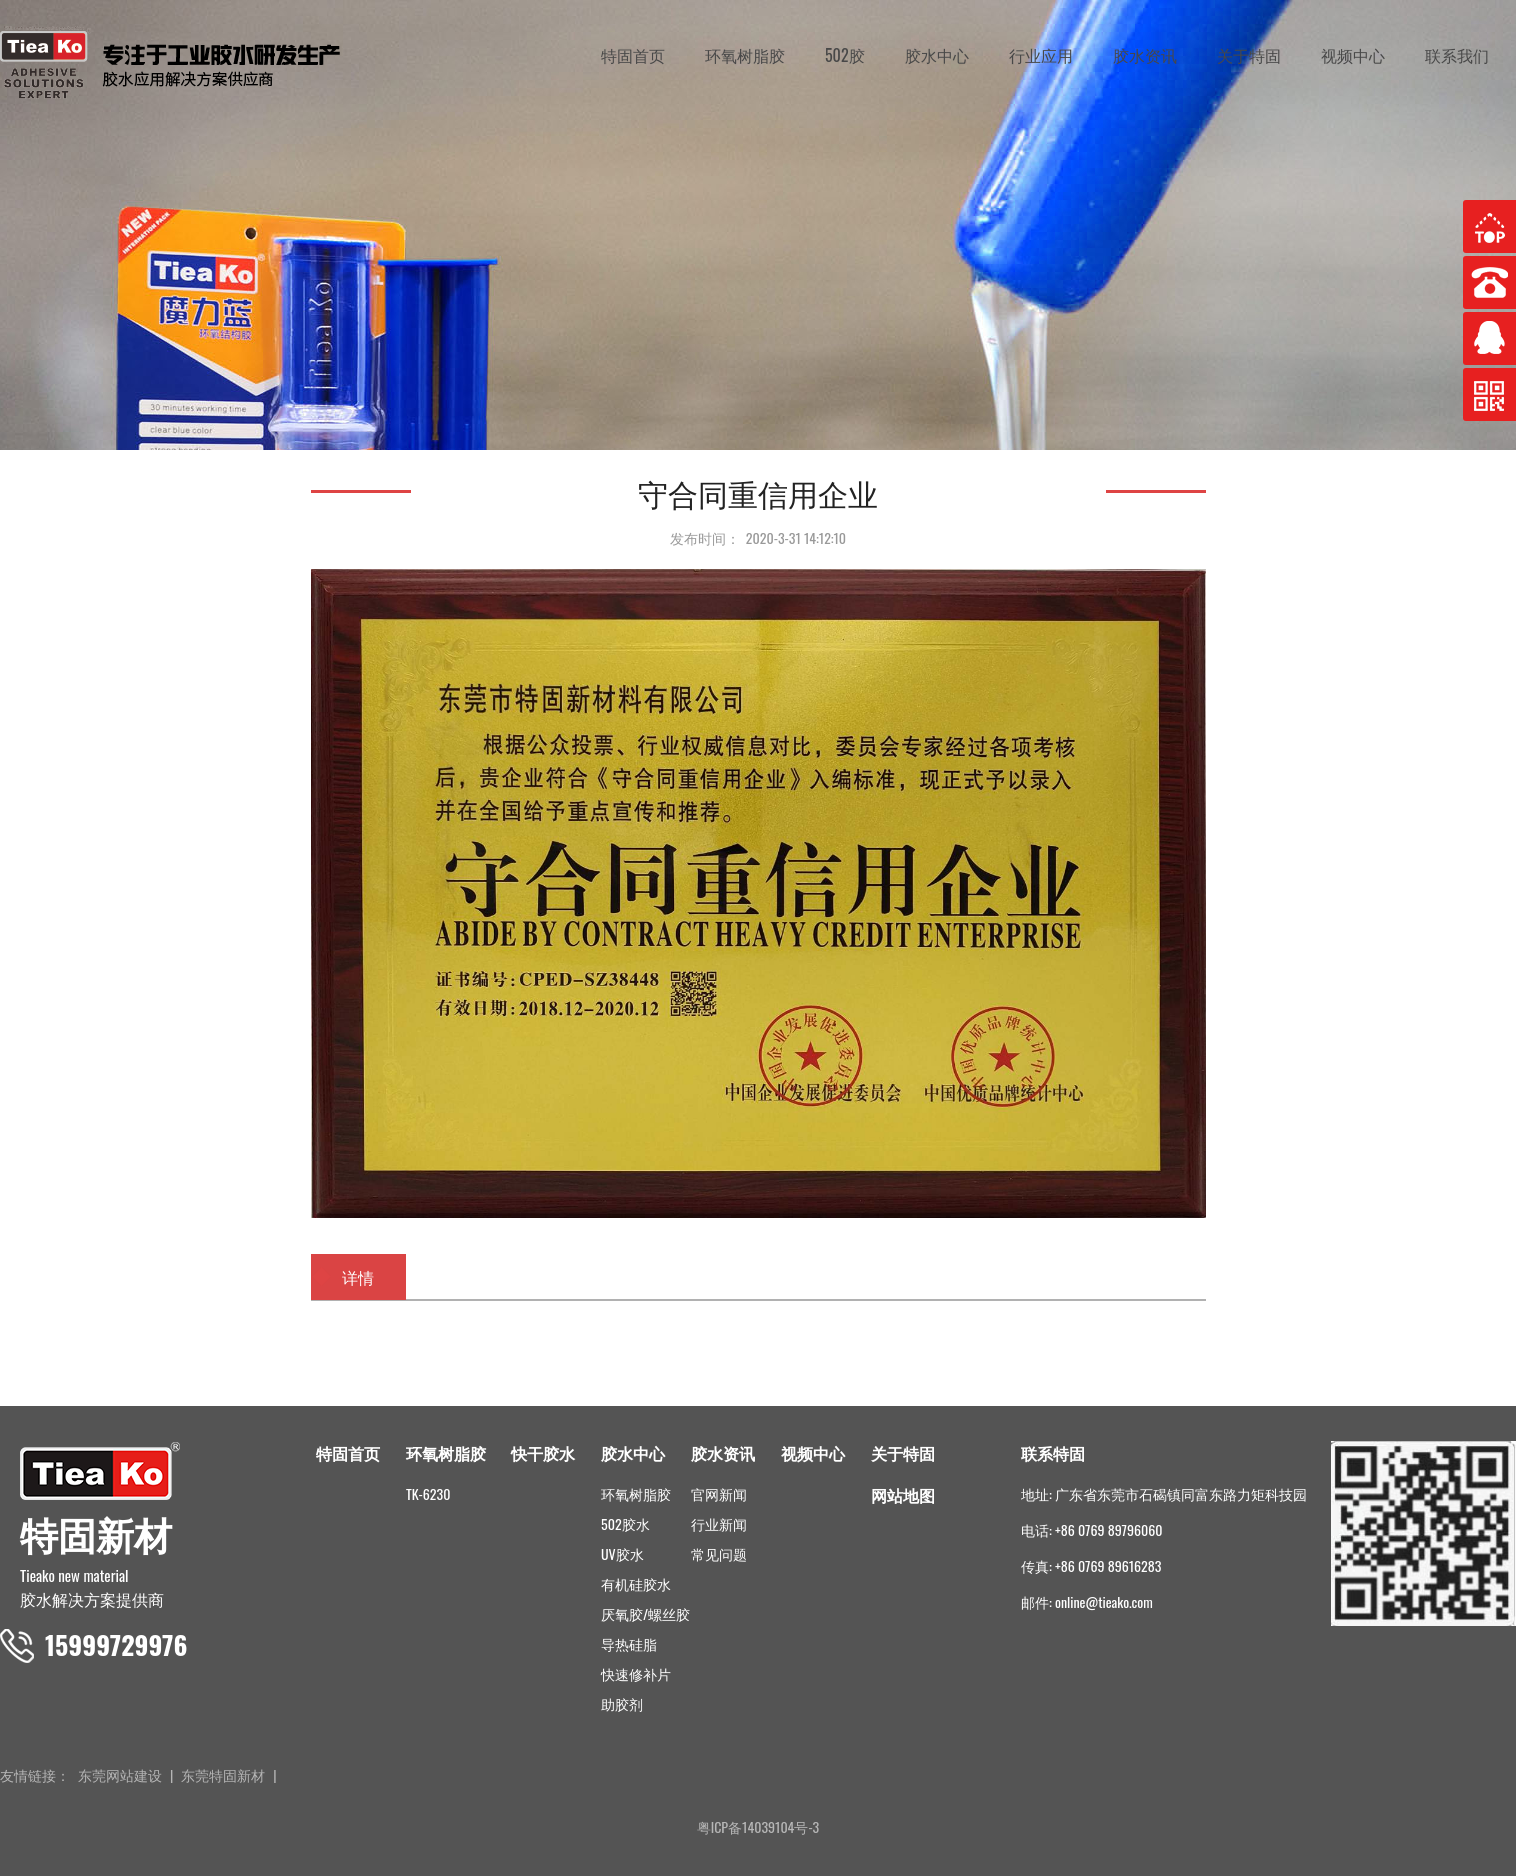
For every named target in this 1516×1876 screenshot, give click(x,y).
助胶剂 (622, 1703)
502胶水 (625, 1523)
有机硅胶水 (636, 1583)
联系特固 (1053, 1453)
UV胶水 (622, 1553)
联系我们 (1457, 55)
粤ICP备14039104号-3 (758, 1826)
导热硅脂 (629, 1643)
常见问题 (719, 1553)
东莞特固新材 (223, 1774)
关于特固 (1249, 55)
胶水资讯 (1145, 55)
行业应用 (1041, 55)
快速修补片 (636, 1673)
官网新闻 (719, 1493)
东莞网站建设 (120, 1774)
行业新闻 (719, 1523)
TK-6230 (428, 1493)
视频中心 (1353, 55)
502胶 (845, 55)
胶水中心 (937, 55)
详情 (358, 1277)
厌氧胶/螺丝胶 (645, 1613)
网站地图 (903, 1495)
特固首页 (633, 55)
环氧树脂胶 (745, 55)
